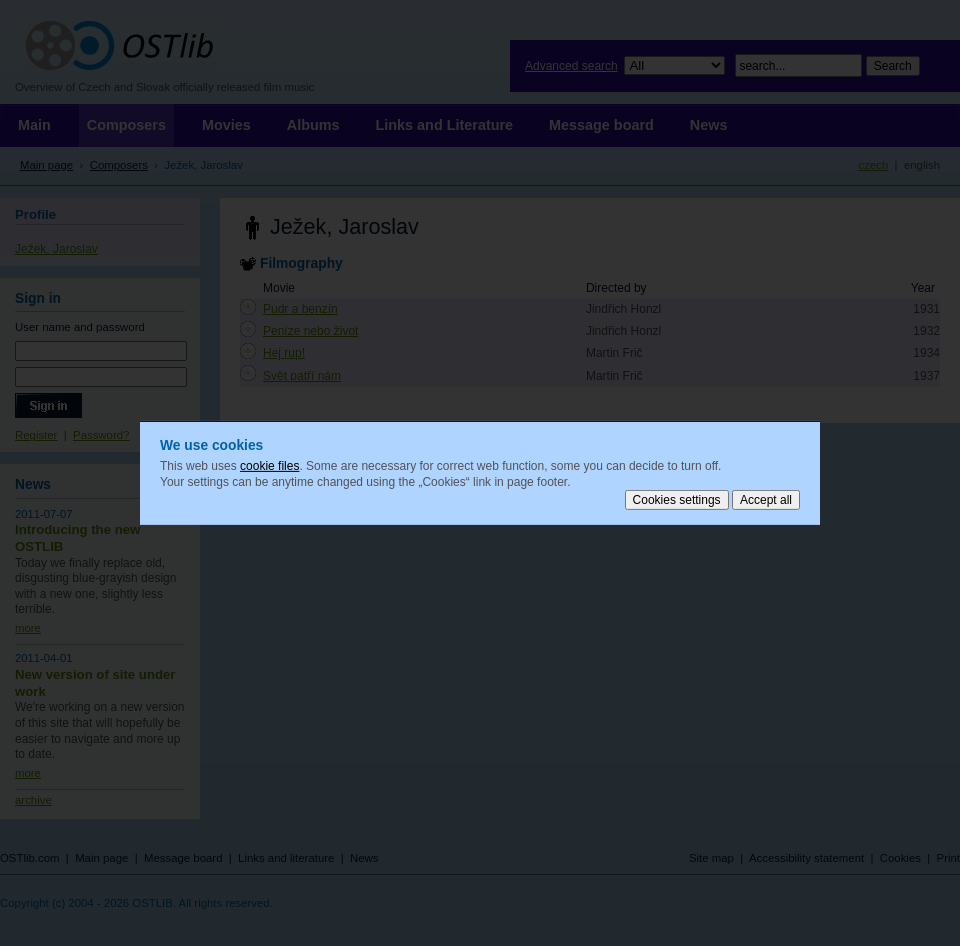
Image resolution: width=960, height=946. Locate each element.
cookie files (269, 466)
